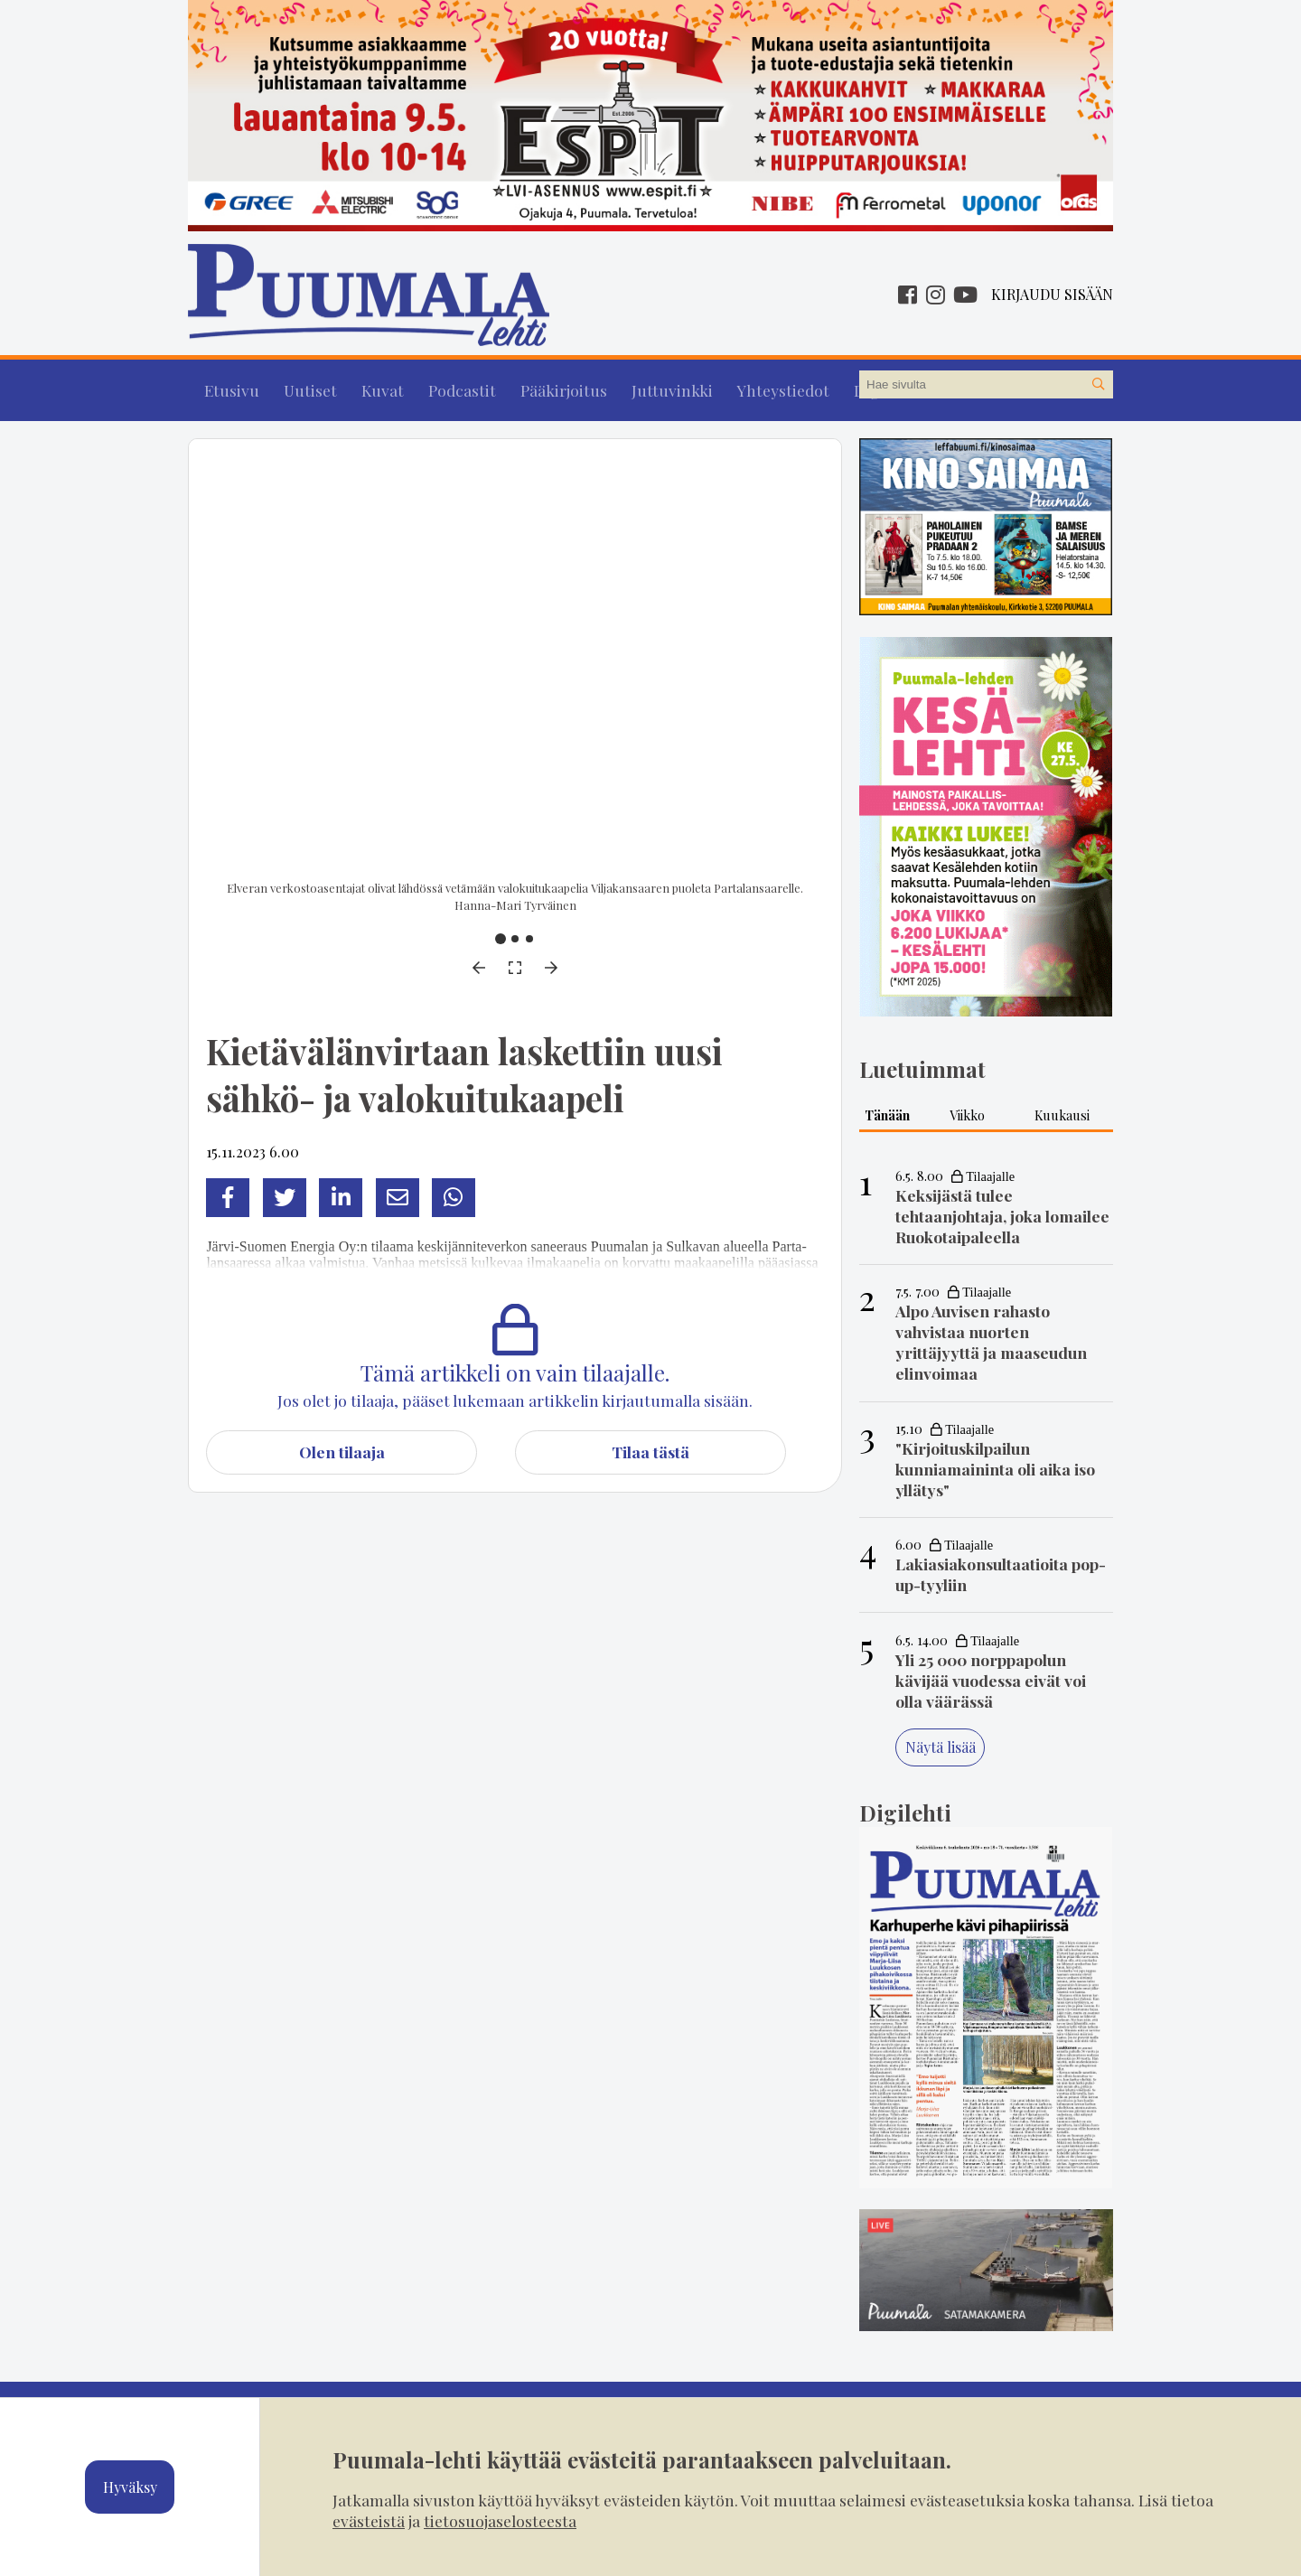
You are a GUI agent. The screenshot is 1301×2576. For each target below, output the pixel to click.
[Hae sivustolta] (1098, 384)
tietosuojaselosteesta (500, 2520)
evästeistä (368, 2520)
